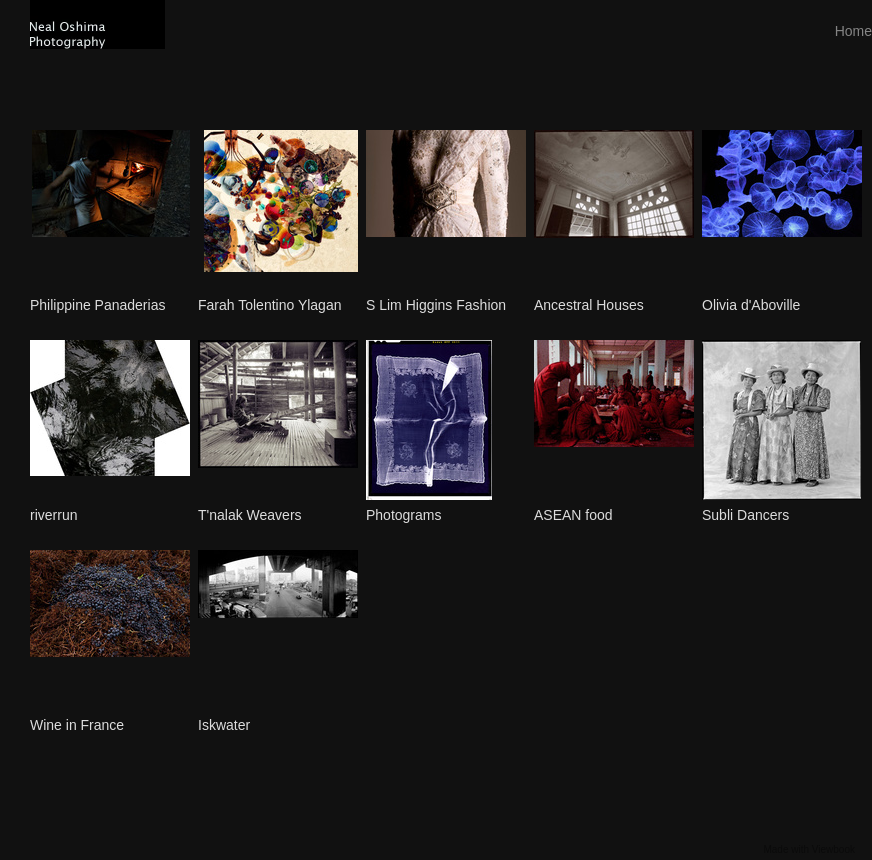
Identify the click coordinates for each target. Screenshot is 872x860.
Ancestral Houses (589, 305)
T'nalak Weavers (250, 515)
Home (853, 31)
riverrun (53, 515)
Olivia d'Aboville (751, 305)
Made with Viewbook (809, 849)
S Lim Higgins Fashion (436, 305)
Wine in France (77, 725)
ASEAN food (573, 515)
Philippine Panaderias (97, 305)
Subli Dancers (745, 515)
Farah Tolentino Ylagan (269, 305)
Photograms (403, 515)
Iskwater (224, 725)
